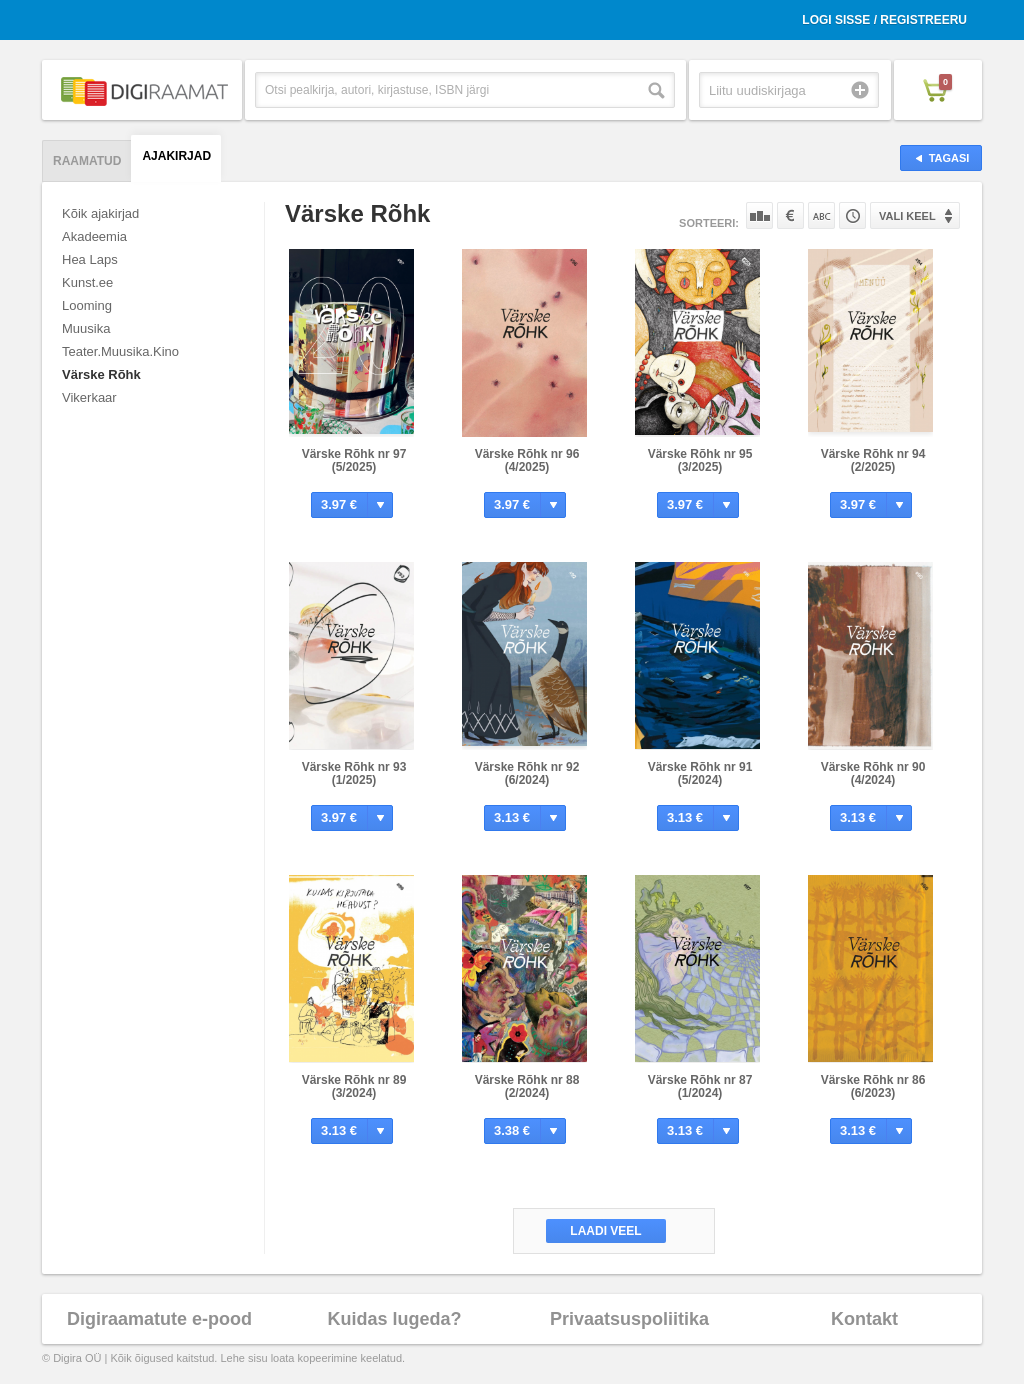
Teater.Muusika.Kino (120, 351)
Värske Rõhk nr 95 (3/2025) (700, 460)
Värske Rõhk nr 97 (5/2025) (354, 460)
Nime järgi (821, 215)
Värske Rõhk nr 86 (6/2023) (873, 1086)
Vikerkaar (89, 397)
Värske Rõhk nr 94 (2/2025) (873, 460)
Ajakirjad (176, 156)
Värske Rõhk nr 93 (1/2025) (354, 773)
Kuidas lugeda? (394, 1319)
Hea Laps (90, 259)
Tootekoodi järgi (852, 215)
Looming (87, 305)
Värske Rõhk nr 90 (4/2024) (873, 773)
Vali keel (907, 216)
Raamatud (87, 161)
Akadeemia (94, 236)
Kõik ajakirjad (100, 213)
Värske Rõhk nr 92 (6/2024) (527, 773)
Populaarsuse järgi (759, 215)
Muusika (86, 328)
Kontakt (864, 1319)
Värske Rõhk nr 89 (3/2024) (354, 1086)
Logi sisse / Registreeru (884, 20)
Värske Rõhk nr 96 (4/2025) (527, 460)
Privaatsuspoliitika (629, 1319)
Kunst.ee (87, 282)
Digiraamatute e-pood (159, 1319)
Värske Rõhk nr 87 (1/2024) (700, 1086)
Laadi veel (605, 1231)
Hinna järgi (790, 215)
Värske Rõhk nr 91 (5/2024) (700, 773)
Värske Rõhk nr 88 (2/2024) (527, 1086)
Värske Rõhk (101, 374)
